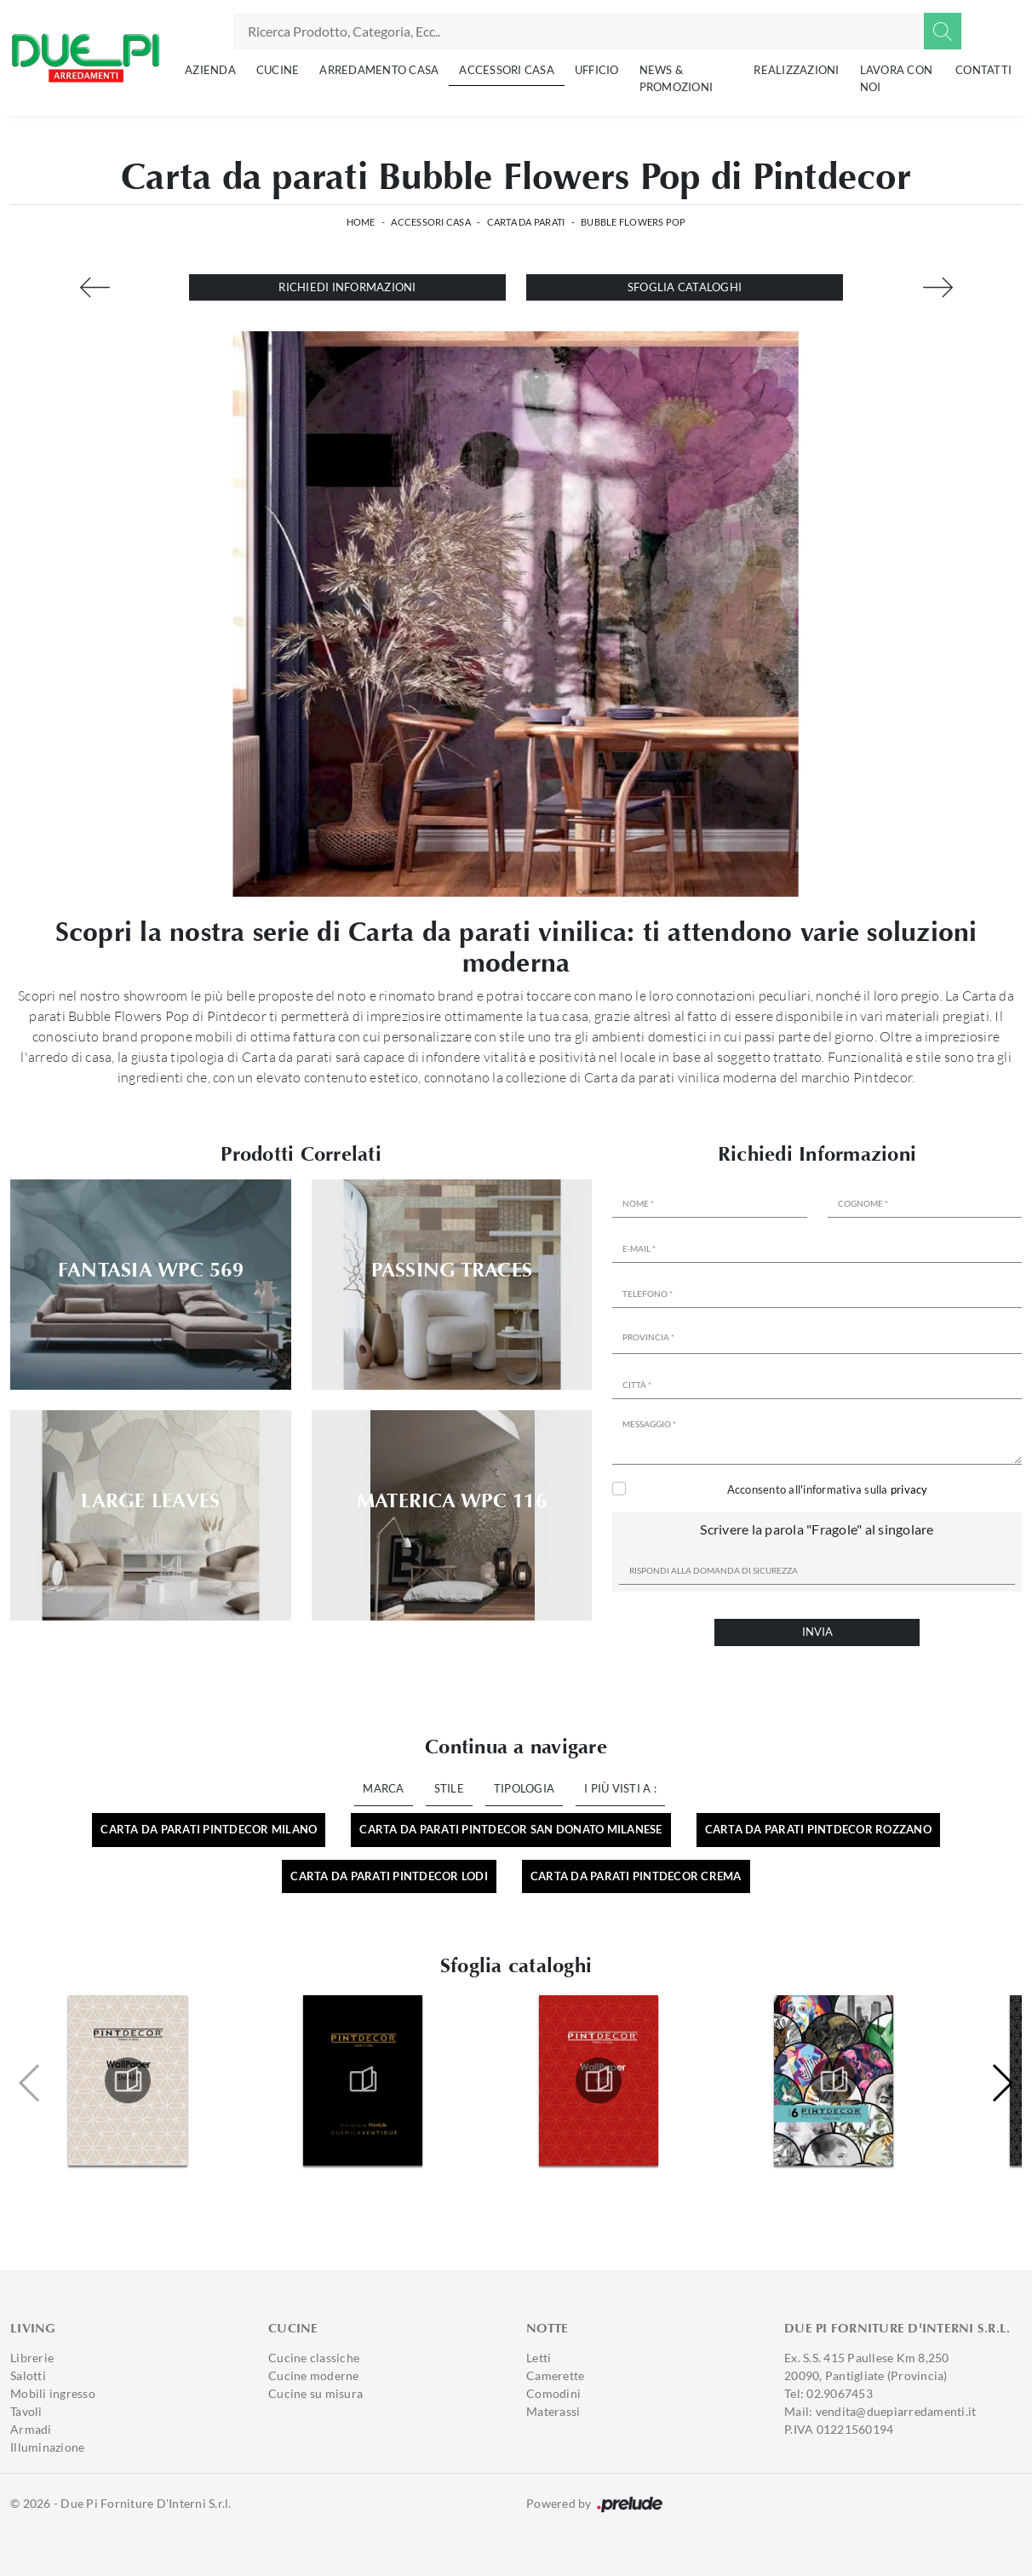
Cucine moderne (313, 2375)
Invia (817, 1631)
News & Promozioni (676, 78)
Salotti (28, 2375)
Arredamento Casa (379, 70)
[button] (1001, 2083)
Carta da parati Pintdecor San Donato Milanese (510, 1829)
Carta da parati (526, 221)
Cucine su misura (315, 2393)
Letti (538, 2357)
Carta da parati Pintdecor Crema (636, 1876)
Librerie (32, 2357)
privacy (909, 1489)
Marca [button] (383, 1788)
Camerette (555, 2375)
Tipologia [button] (524, 1788)
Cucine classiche (313, 2357)
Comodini (553, 2393)
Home (361, 221)
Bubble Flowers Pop (633, 221)
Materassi (553, 2411)
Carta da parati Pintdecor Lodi (389, 1876)
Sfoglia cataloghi (685, 287)
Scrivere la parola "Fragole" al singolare (816, 1529)
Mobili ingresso (52, 2393)
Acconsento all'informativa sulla (827, 1489)
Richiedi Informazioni (347, 287)
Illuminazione (47, 2447)
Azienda (210, 70)
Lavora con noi (896, 78)
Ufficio (597, 70)
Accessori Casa (506, 70)
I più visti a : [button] (620, 1788)
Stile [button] (449, 1788)
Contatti (983, 70)
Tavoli (26, 2411)
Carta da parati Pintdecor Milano (208, 1829)
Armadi (31, 2429)
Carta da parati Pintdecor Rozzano (818, 1829)
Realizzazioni (796, 70)
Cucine (278, 70)
